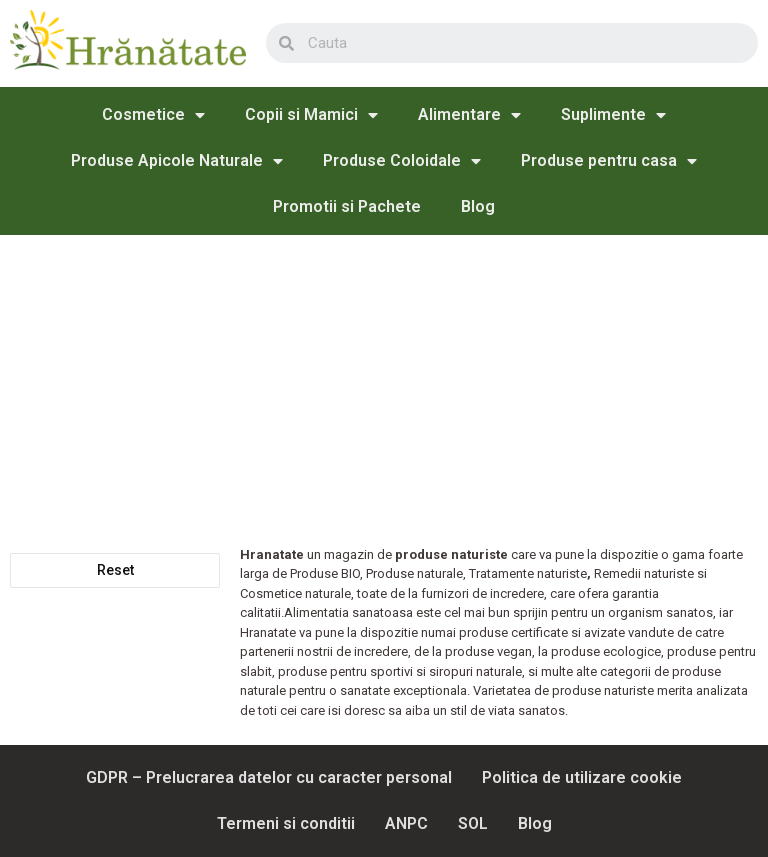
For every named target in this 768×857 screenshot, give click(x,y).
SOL (473, 823)
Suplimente (613, 115)
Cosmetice (153, 115)
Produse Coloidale (402, 161)
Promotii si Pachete (347, 206)
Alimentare (469, 115)
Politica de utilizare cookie (582, 777)
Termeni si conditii (286, 823)
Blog (478, 206)
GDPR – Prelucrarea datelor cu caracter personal (269, 777)
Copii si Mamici (311, 115)
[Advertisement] (384, 385)
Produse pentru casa (609, 161)
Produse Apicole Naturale (177, 161)
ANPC (406, 823)
